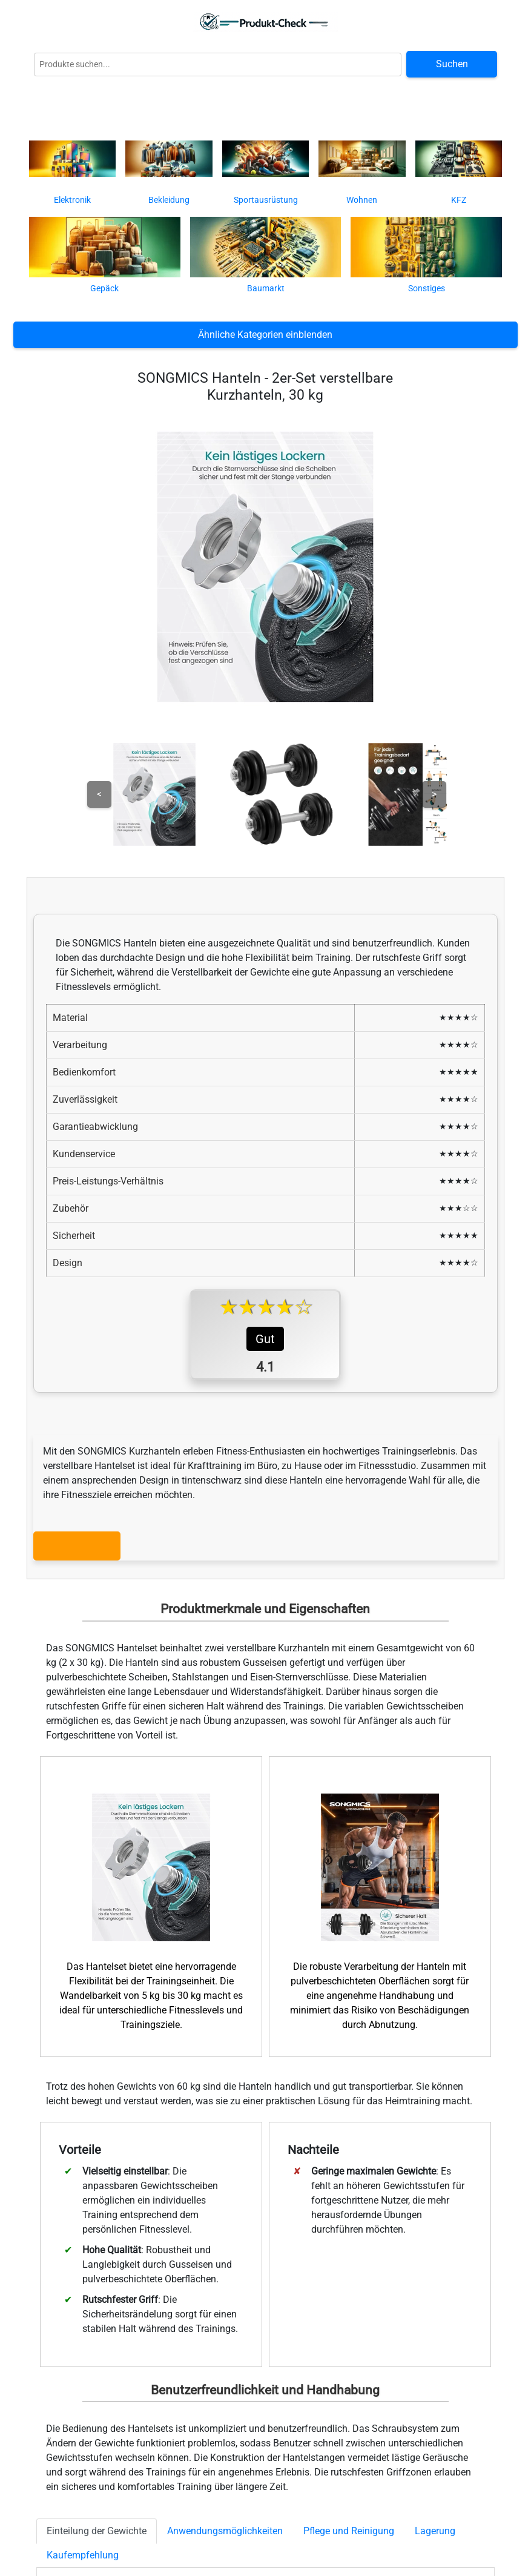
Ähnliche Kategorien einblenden (265, 334)
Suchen (452, 64)
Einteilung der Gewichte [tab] (97, 2531)
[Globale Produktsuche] (217, 64)
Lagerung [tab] (435, 2531)
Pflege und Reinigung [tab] (348, 2531)
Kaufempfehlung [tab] (83, 2555)
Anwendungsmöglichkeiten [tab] (225, 2531)
